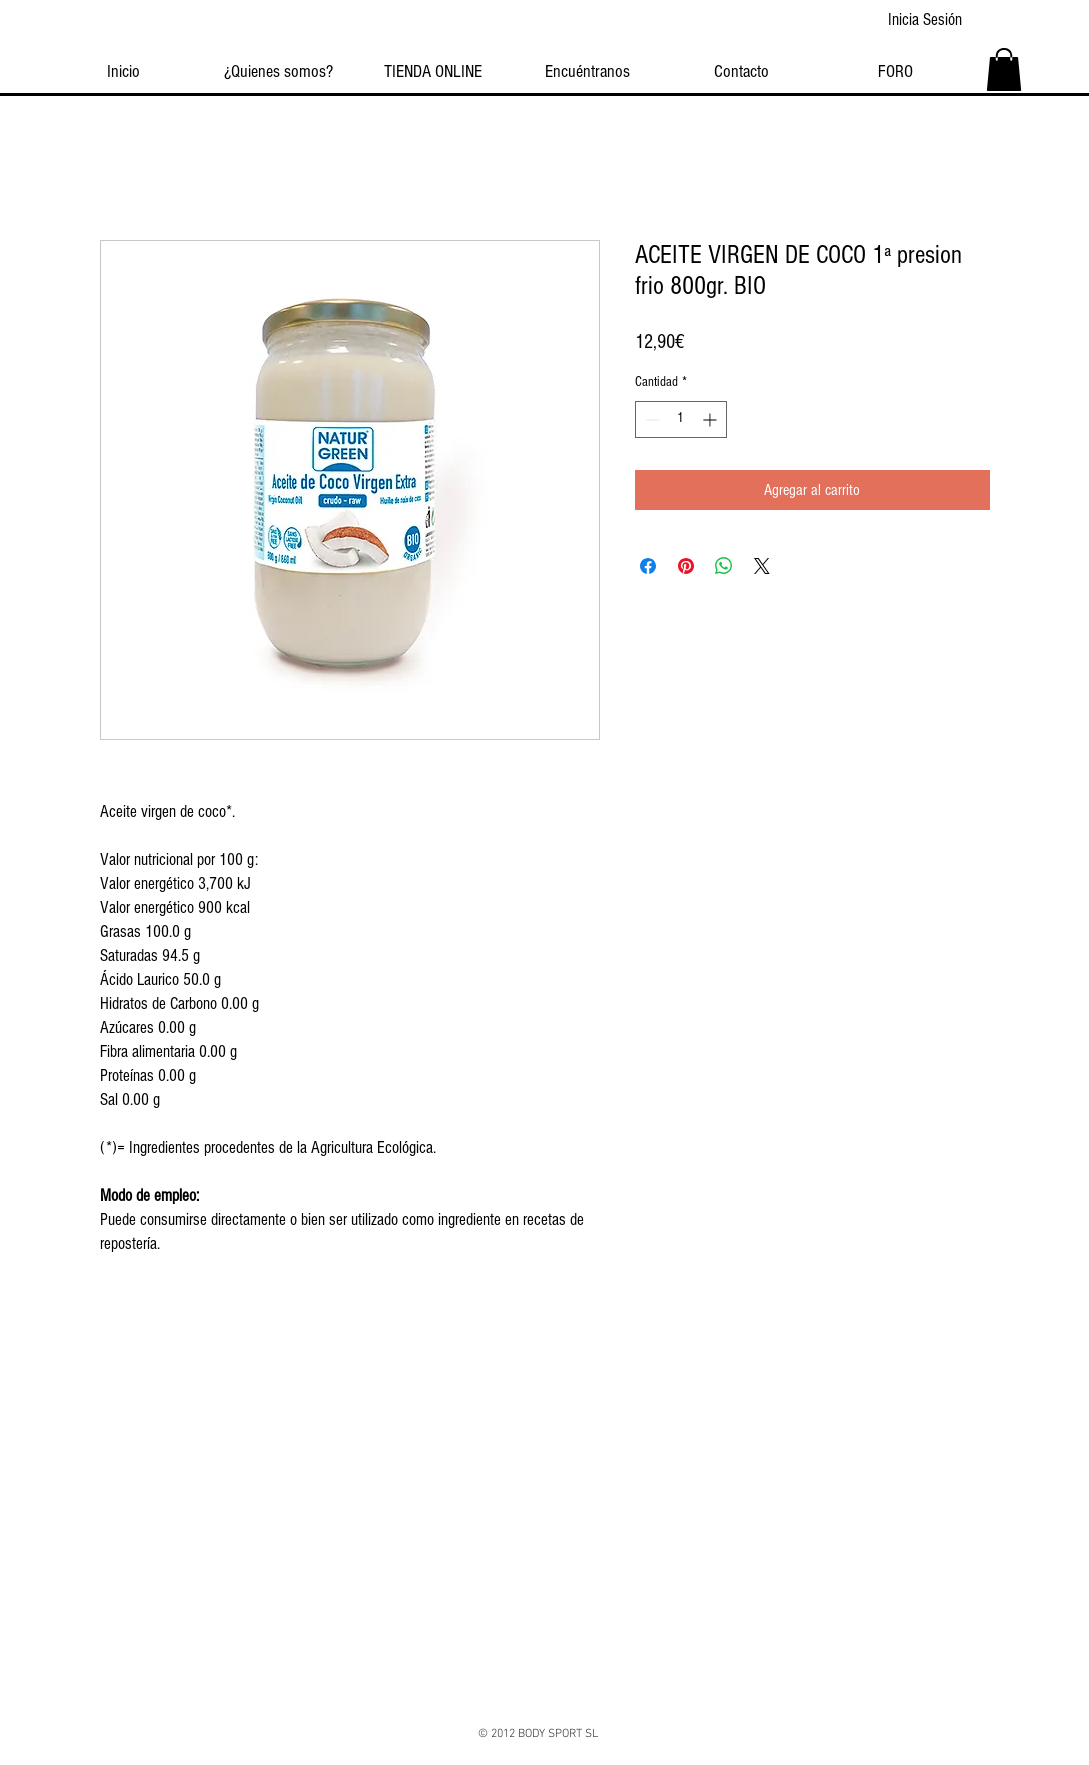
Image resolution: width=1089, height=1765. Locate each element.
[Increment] (711, 419)
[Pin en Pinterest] (686, 566)
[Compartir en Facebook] (648, 566)
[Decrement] (650, 419)
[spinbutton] (681, 419)
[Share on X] (762, 566)
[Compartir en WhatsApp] (724, 566)
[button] (1004, 69)
